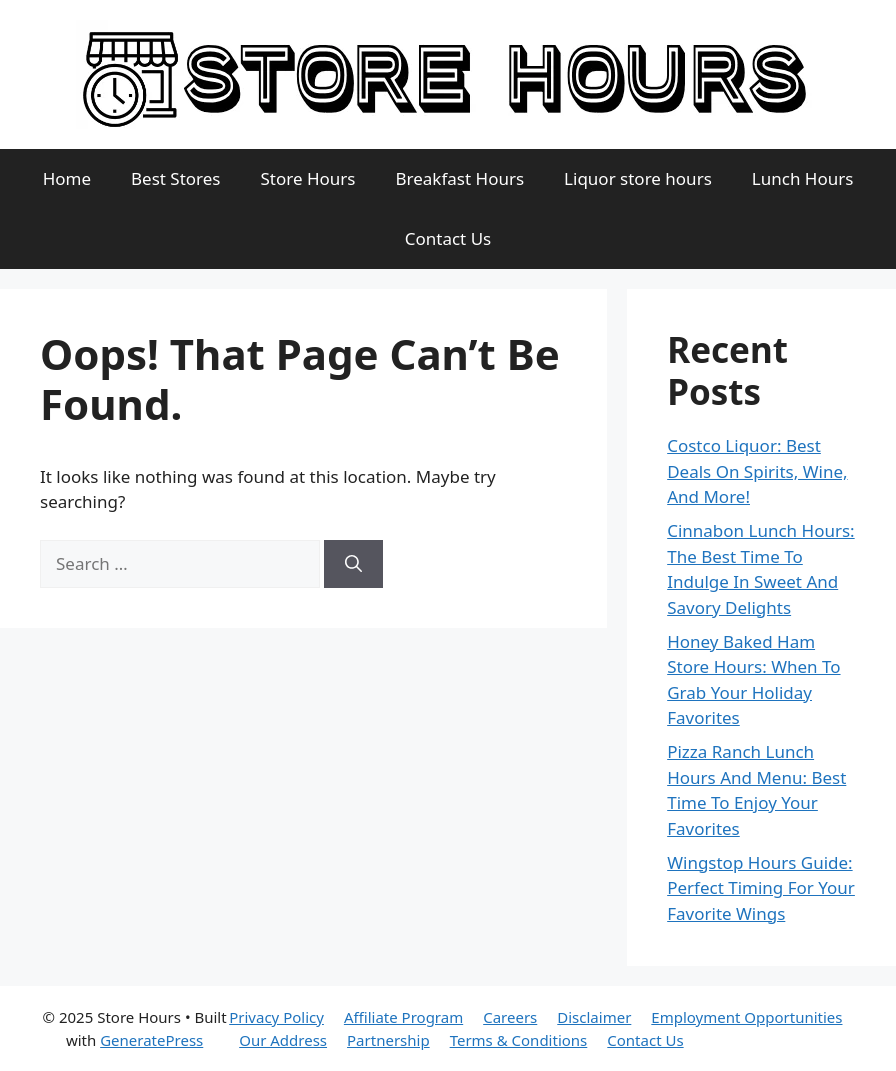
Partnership (388, 1040)
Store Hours (308, 178)
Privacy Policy (276, 1017)
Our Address (283, 1040)
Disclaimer (594, 1017)
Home (67, 178)
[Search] (353, 564)
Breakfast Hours (460, 178)
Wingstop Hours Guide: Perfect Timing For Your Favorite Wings (761, 888)
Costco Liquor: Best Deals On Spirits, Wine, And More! (757, 471)
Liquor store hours (638, 178)
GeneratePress (151, 1040)
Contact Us (448, 238)
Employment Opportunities (746, 1017)
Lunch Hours (803, 178)
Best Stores (176, 178)
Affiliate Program (403, 1017)
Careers (510, 1017)
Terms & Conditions (519, 1040)
